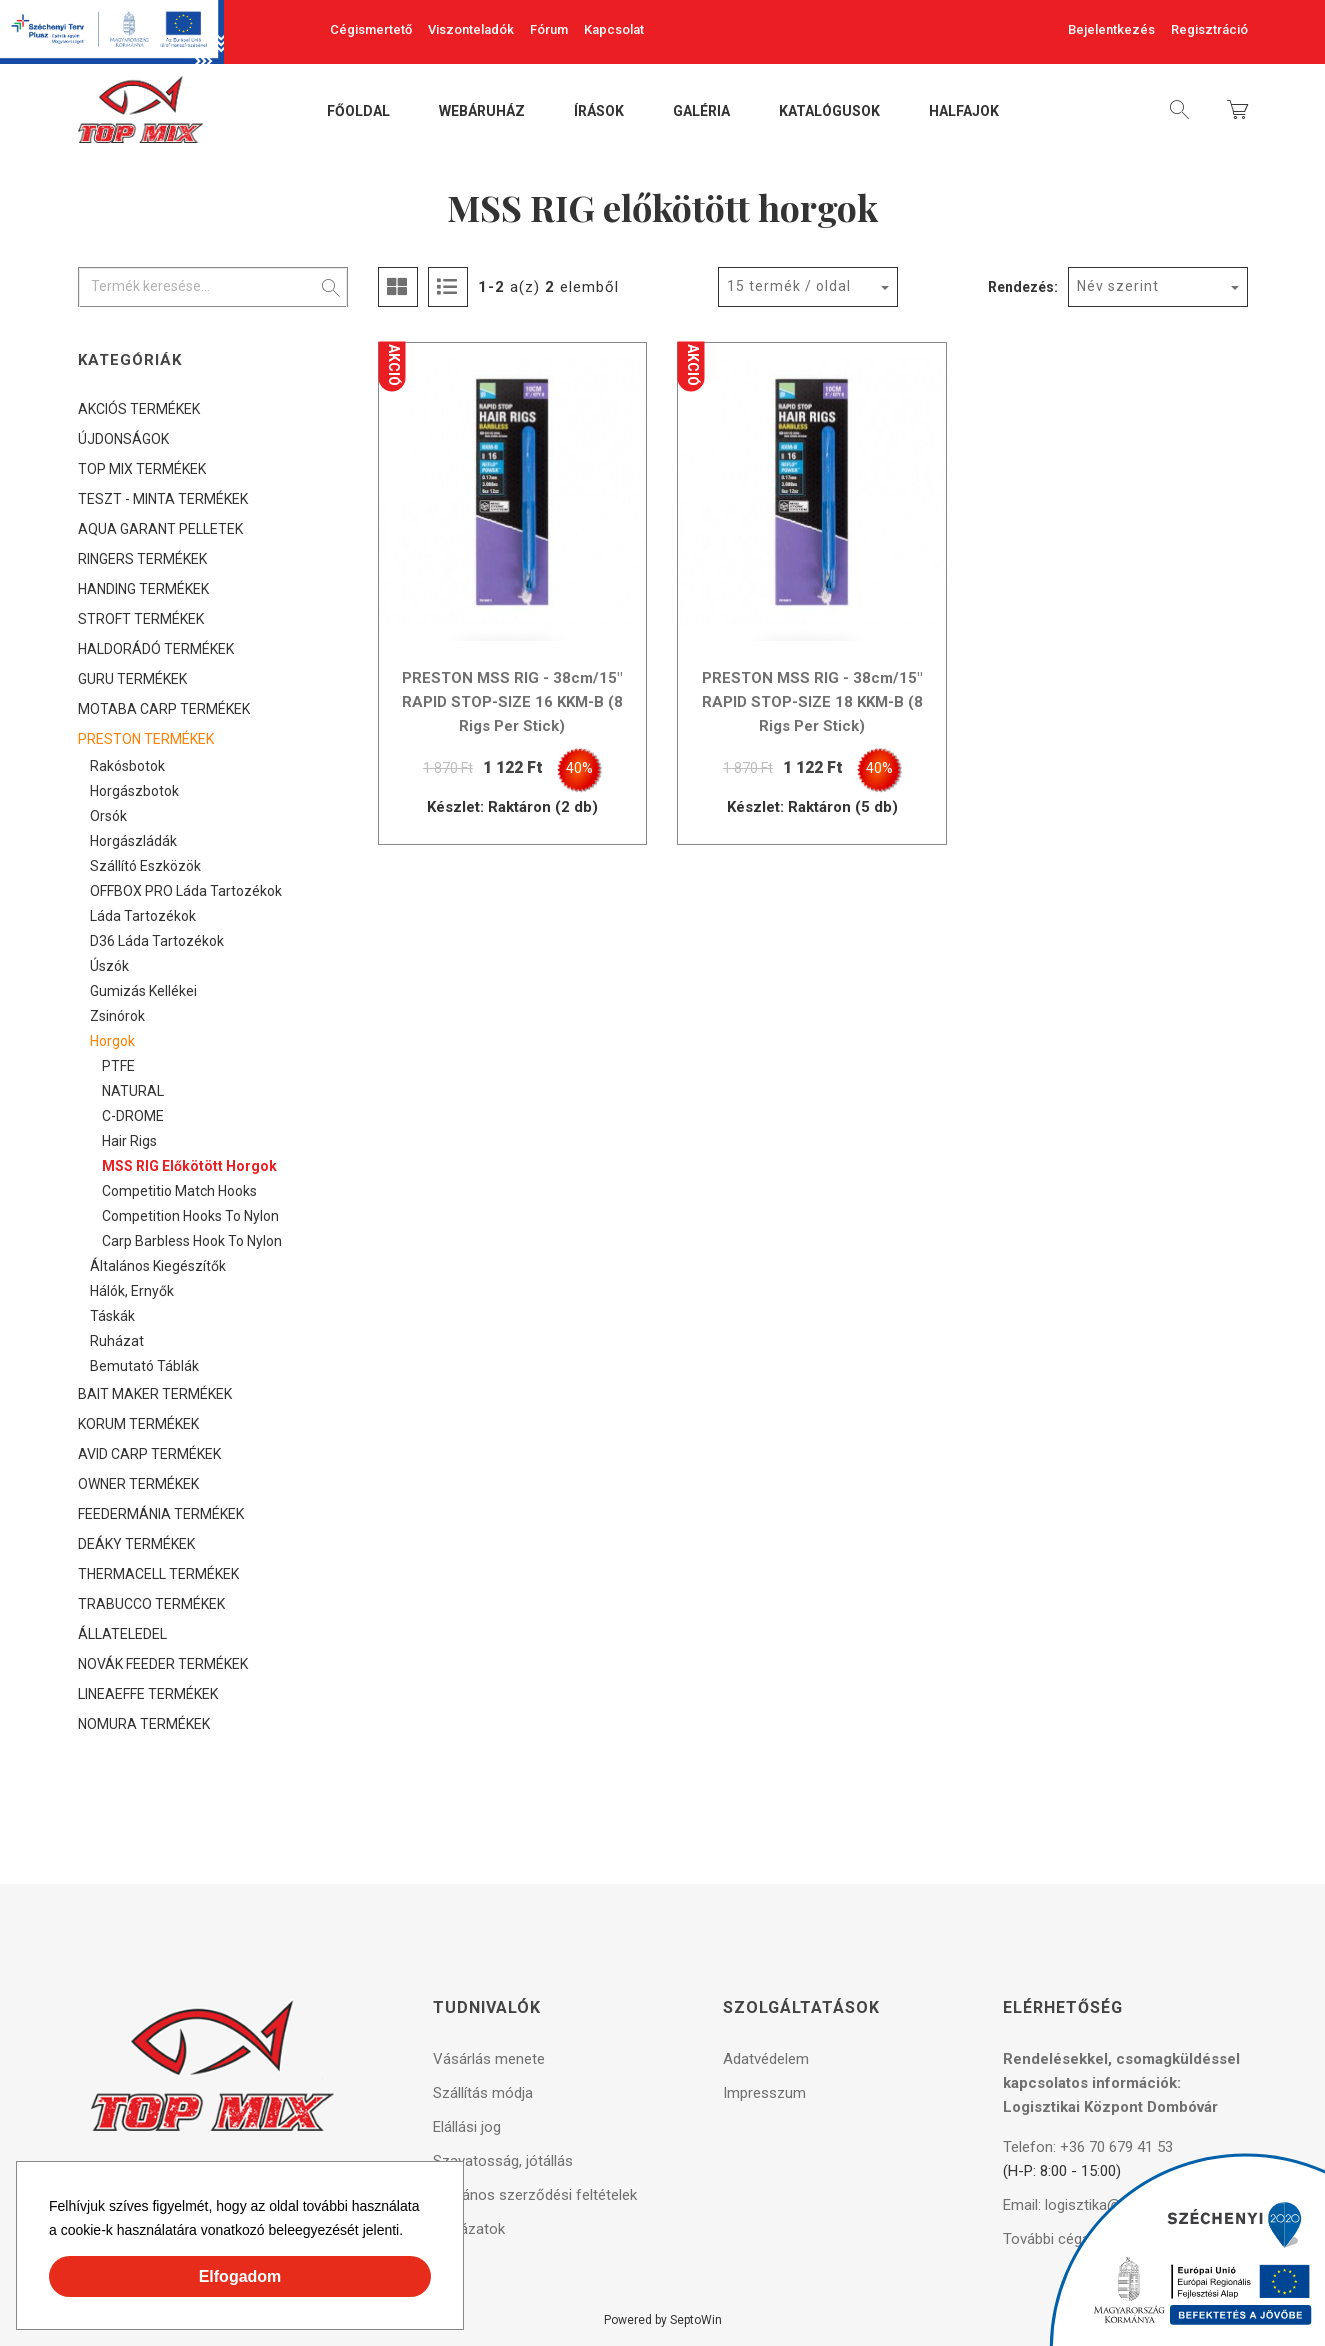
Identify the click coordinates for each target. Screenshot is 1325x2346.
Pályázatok (469, 2229)
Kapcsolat (614, 29)
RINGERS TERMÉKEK (142, 559)
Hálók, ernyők (132, 1291)
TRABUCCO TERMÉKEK (151, 1604)
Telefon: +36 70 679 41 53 (1088, 2147)
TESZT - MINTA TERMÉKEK (163, 499)
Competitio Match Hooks (179, 1191)
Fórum (549, 29)
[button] (410, 2233)
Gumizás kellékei (143, 991)
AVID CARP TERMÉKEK (149, 1454)
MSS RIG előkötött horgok (189, 1166)
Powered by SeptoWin (663, 2320)
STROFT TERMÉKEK (141, 619)
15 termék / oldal (789, 286)
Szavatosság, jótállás (503, 2161)
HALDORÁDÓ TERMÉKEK (156, 649)
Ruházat (117, 1341)
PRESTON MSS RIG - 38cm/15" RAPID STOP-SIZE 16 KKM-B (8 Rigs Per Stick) (512, 702)
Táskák (112, 1316)
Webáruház (482, 112)
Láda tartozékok (143, 916)
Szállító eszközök (145, 866)
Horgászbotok (134, 791)
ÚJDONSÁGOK (123, 439)
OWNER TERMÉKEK (138, 1484)
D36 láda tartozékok (157, 941)
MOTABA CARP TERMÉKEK (164, 709)
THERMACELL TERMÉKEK (158, 1574)
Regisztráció (1209, 29)
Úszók (109, 966)
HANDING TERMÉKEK (143, 589)
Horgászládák (133, 841)
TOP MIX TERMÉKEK (142, 469)
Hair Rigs (129, 1141)
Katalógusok (829, 112)
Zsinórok (117, 1016)
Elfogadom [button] (240, 2276)
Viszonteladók (471, 29)
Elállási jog (467, 2127)
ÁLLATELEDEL (122, 1634)
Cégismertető (371, 29)
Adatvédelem (766, 2059)
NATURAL (133, 1091)
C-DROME (133, 1116)
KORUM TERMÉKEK (138, 1424)
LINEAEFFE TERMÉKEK (148, 1694)
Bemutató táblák (144, 1366)
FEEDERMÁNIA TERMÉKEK (161, 1514)
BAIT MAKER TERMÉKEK (155, 1394)
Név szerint (1118, 286)
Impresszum (764, 2093)
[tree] (213, 1066)
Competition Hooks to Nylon (190, 1216)
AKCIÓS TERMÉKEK (139, 409)
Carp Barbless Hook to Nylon (192, 1241)
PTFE (118, 1066)
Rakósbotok (127, 766)
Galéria (701, 112)
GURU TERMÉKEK (132, 679)
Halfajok (964, 112)
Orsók (108, 816)
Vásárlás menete (489, 2059)
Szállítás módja (483, 2093)
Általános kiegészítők (158, 1266)
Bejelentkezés (1111, 29)
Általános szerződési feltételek (535, 2195)
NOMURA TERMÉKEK (144, 1724)
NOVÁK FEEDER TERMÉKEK (163, 1664)
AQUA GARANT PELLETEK (160, 529)
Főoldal (358, 112)
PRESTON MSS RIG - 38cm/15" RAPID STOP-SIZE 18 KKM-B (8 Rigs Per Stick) (812, 702)
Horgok (112, 1041)
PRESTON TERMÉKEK (146, 739)
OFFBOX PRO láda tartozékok (186, 891)
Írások (599, 112)
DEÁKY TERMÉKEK (136, 1544)
